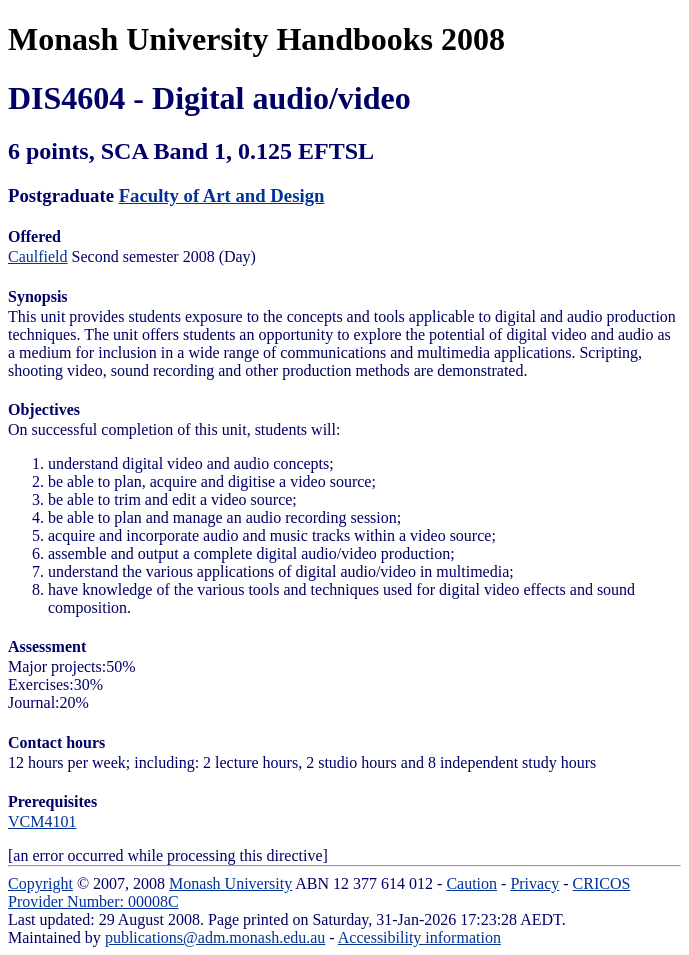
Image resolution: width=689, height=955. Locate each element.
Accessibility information (419, 937)
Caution (471, 883)
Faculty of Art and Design (222, 195)
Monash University (230, 883)
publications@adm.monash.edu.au (215, 937)
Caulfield (38, 256)
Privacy (534, 883)
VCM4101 (42, 821)
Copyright (40, 883)
